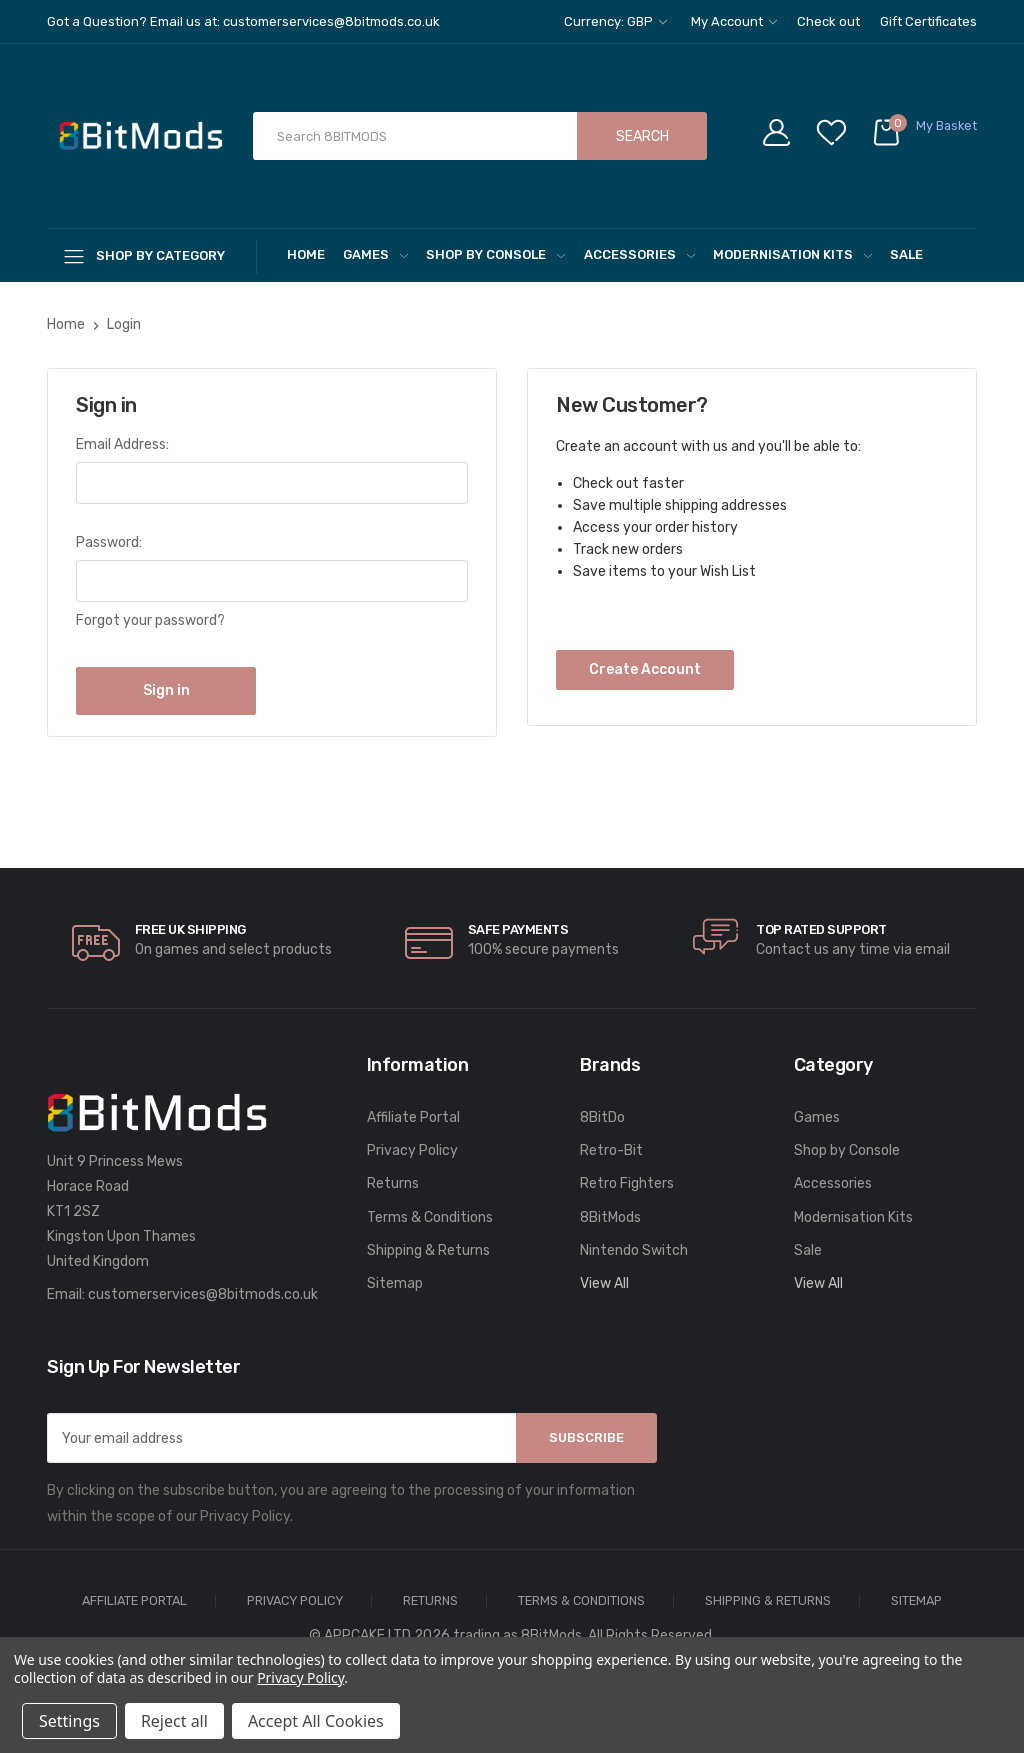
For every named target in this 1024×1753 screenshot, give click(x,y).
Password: (109, 542)
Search (642, 136)
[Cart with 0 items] (924, 136)
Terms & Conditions (430, 1217)
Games (375, 254)
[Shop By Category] (152, 255)
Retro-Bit (611, 1150)
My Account (734, 21)
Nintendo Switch (634, 1250)
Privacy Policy (412, 1150)
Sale (906, 254)
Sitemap (395, 1283)
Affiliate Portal (413, 1117)
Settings (69, 1721)
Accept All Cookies (316, 1721)
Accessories (639, 254)
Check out (828, 21)
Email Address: (122, 444)
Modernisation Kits (792, 254)
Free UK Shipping (190, 929)
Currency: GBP (615, 21)
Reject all (174, 1721)
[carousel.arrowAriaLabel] (96, 943)
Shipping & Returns (428, 1250)
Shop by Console (495, 254)
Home (306, 254)
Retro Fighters (627, 1183)
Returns (393, 1183)
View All (604, 1283)
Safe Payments (518, 929)
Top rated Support (821, 929)
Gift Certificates (928, 21)
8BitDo (602, 1117)
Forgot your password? (150, 620)
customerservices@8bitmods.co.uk (203, 1294)
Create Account (645, 669)
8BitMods (610, 1217)
